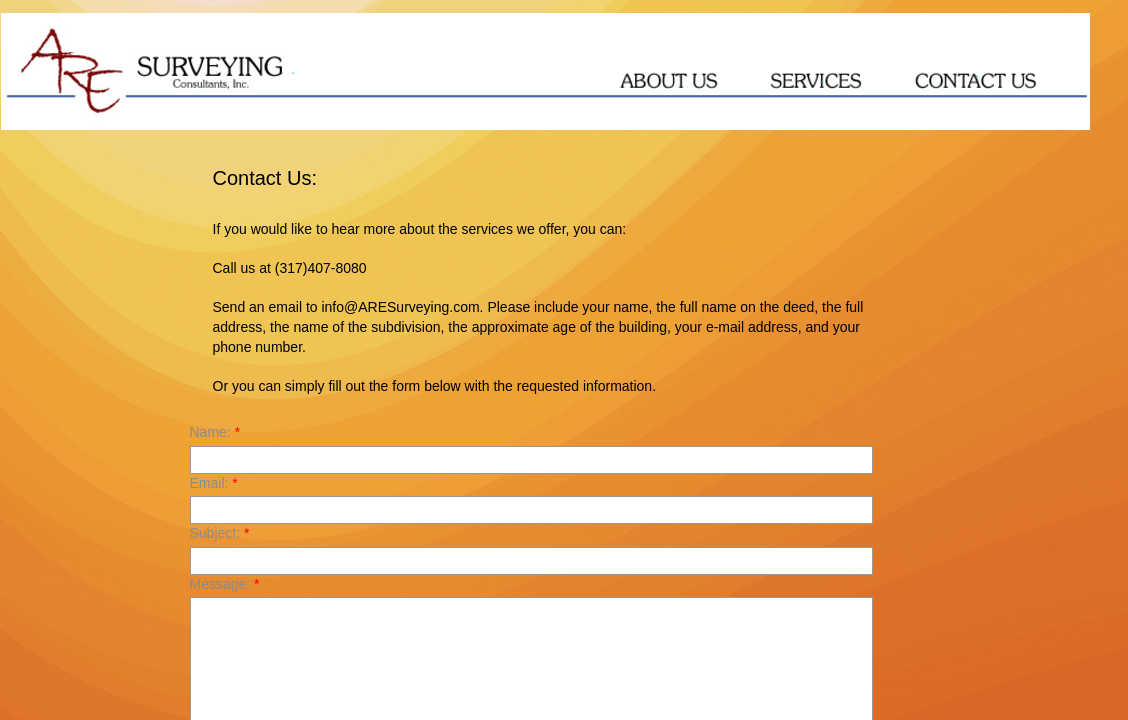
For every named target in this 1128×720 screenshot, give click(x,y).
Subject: (220, 533)
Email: (214, 483)
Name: (215, 432)
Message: (225, 584)
